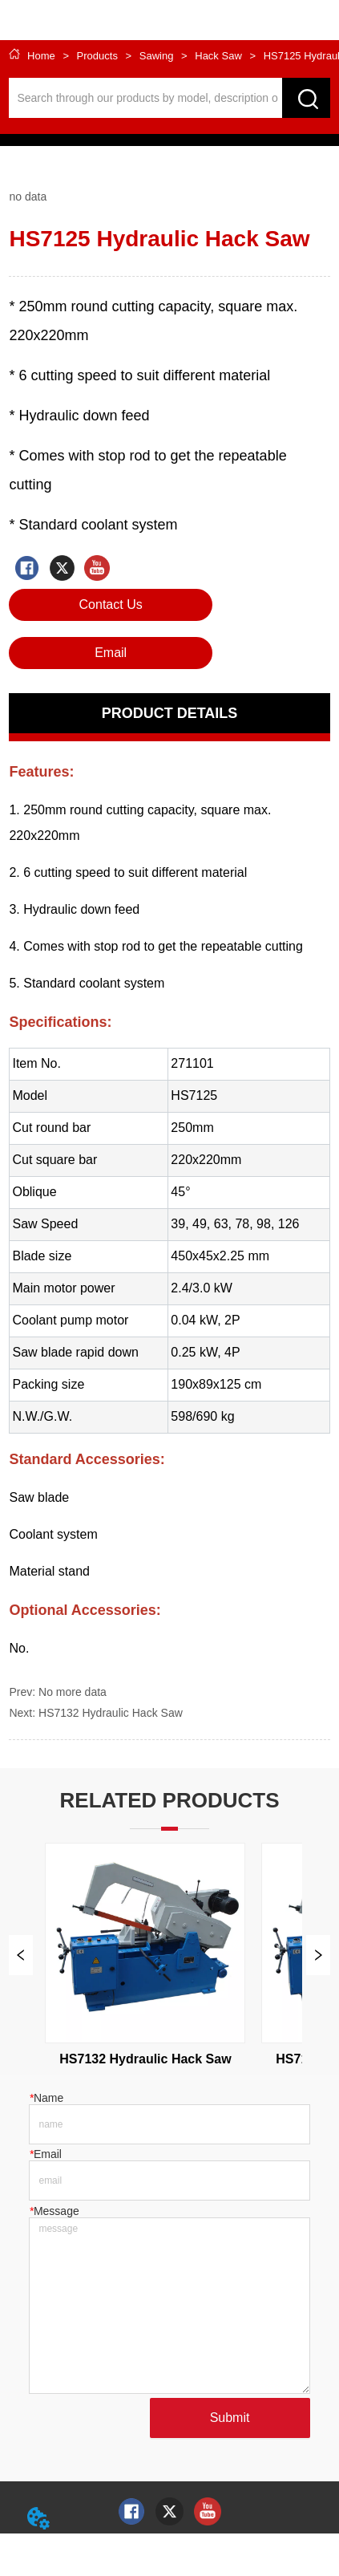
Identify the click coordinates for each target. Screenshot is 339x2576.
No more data (72, 1692)
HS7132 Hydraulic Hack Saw (110, 1712)
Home (41, 56)
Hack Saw (218, 56)
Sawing (156, 56)
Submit (230, 2417)
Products (97, 56)
